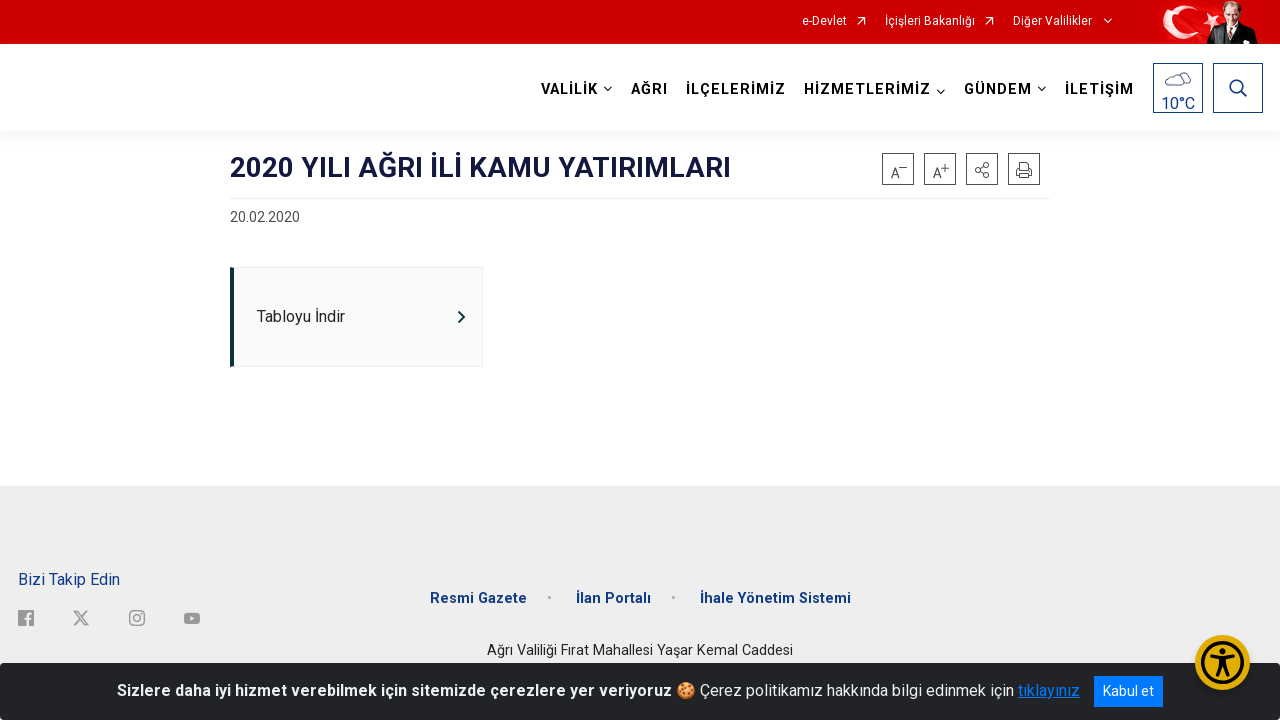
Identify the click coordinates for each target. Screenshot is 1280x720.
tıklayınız (1049, 690)
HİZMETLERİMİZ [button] (867, 89)
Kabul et (1128, 691)
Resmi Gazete (478, 598)
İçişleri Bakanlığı (930, 21)
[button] (982, 169)
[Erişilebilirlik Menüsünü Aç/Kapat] (1222, 662)
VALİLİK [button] (569, 89)
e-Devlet (824, 21)
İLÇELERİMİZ (736, 89)
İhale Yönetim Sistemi (775, 598)
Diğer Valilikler (1054, 21)
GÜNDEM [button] (998, 89)
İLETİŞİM (1099, 89)
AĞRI (649, 89)
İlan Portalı (613, 598)
